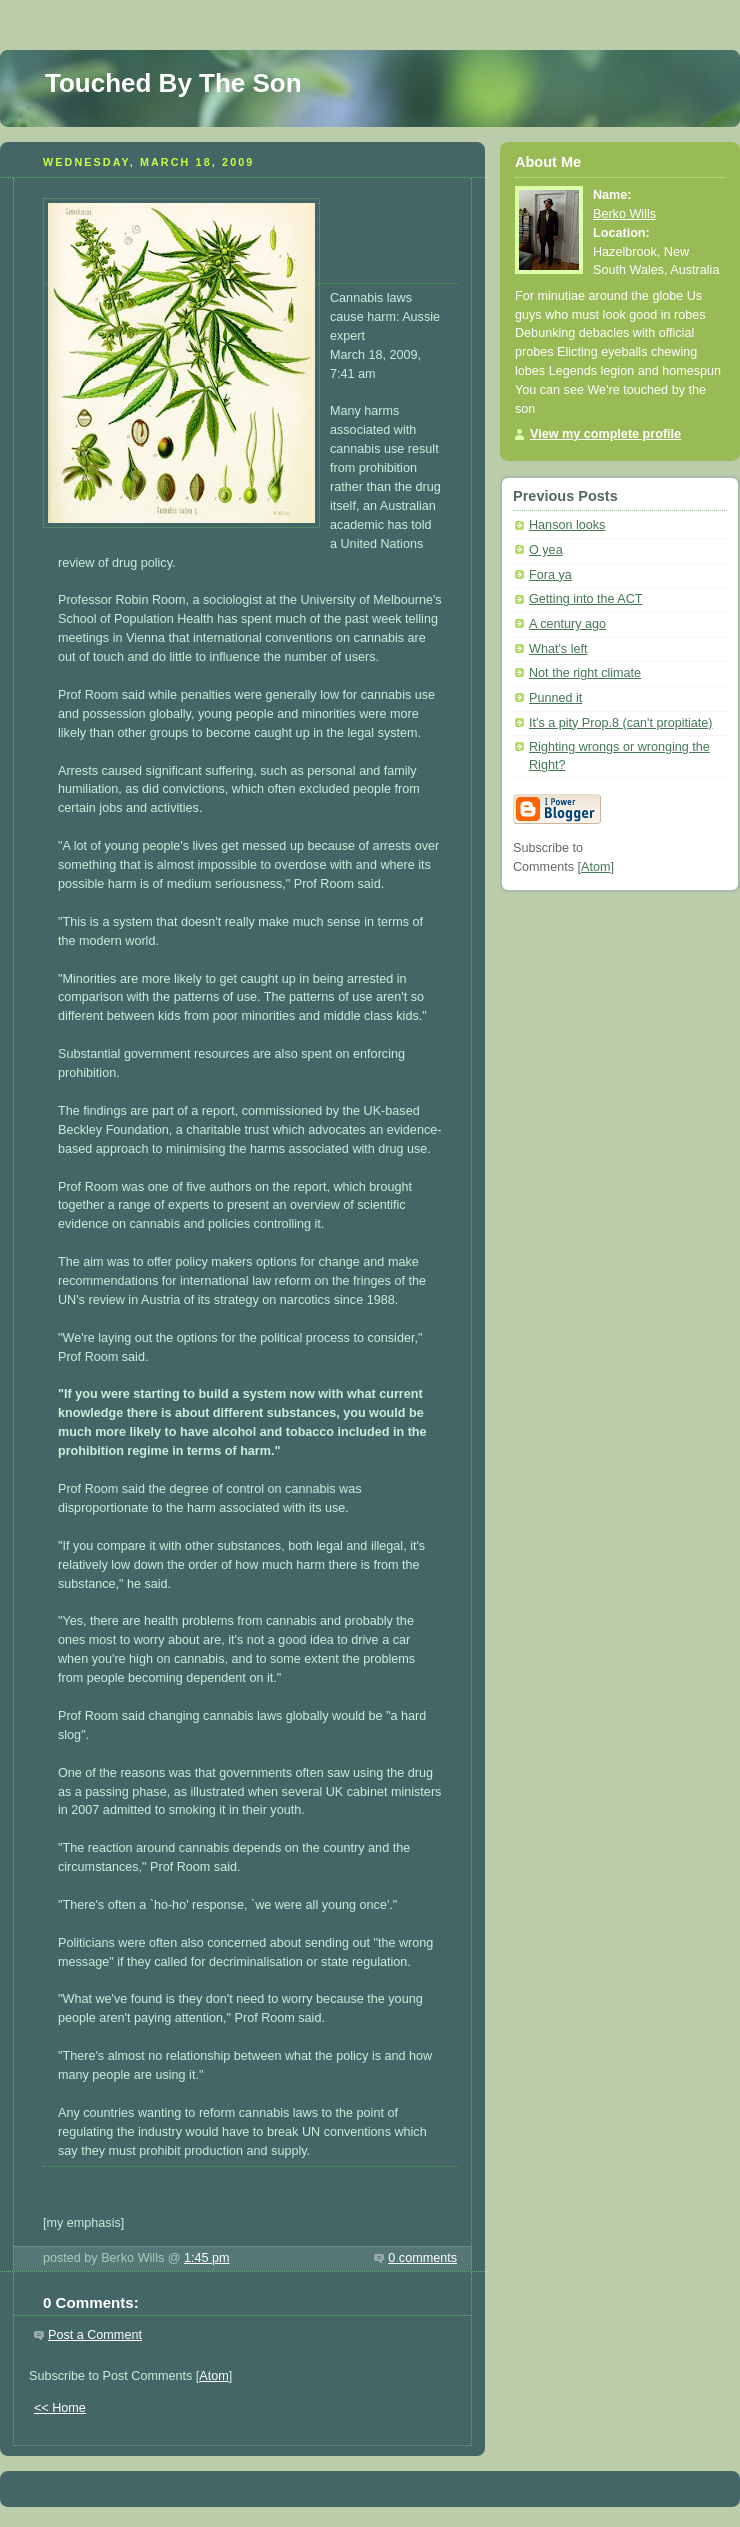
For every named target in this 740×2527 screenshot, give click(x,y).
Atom (213, 2376)
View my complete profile (605, 434)
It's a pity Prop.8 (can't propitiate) (621, 723)
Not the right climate (585, 673)
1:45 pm (207, 2258)
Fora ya (550, 575)
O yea (546, 550)
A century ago (567, 624)
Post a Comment (95, 2335)
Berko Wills (624, 214)
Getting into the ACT (586, 599)
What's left (558, 649)
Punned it (555, 698)
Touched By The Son (173, 83)
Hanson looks (567, 525)
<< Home (60, 2408)
